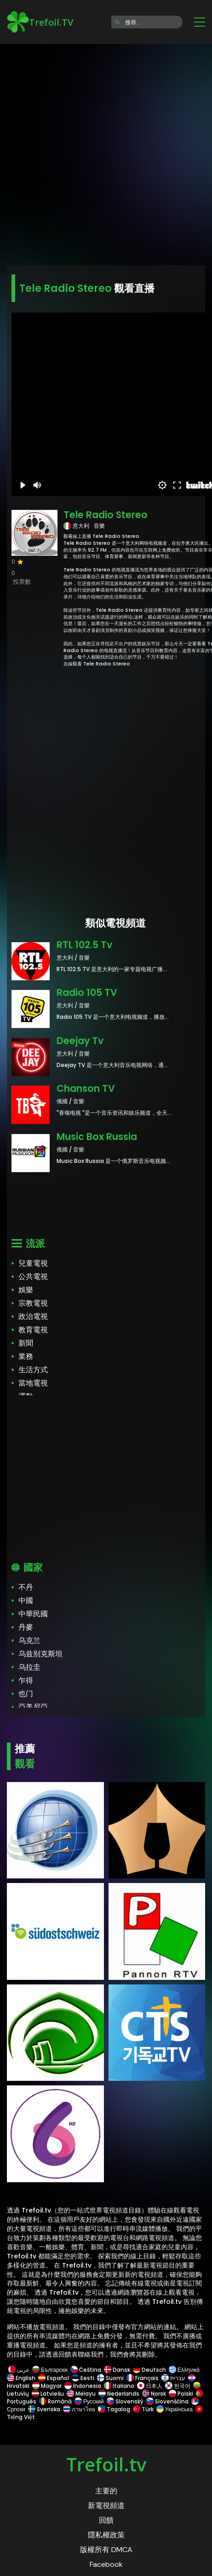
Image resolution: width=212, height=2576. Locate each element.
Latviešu (47, 2393)
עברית (173, 2378)
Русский (89, 2401)
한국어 (178, 2386)
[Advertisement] (106, 151)
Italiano (119, 2386)
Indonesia (83, 2386)
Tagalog (114, 2409)
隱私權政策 (106, 2535)
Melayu (81, 2393)
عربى (19, 2370)
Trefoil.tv (106, 2464)
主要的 (106, 2491)
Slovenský (125, 2401)
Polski (181, 2393)
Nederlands (119, 2393)
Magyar (47, 2386)
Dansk (117, 2370)
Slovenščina (167, 2401)
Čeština (86, 2370)
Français (142, 2378)
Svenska (44, 2409)
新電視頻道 (106, 2505)
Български (50, 2370)
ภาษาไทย (79, 2409)
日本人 (150, 2386)
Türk (143, 2409)
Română (55, 2401)
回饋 (106, 2520)
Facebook (106, 2564)
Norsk (154, 2393)
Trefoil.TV (40, 22)
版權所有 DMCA (106, 2549)
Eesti (83, 2378)
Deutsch (149, 2370)
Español (53, 2378)
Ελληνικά (184, 2370)
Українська (174, 2409)
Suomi (110, 2378)
